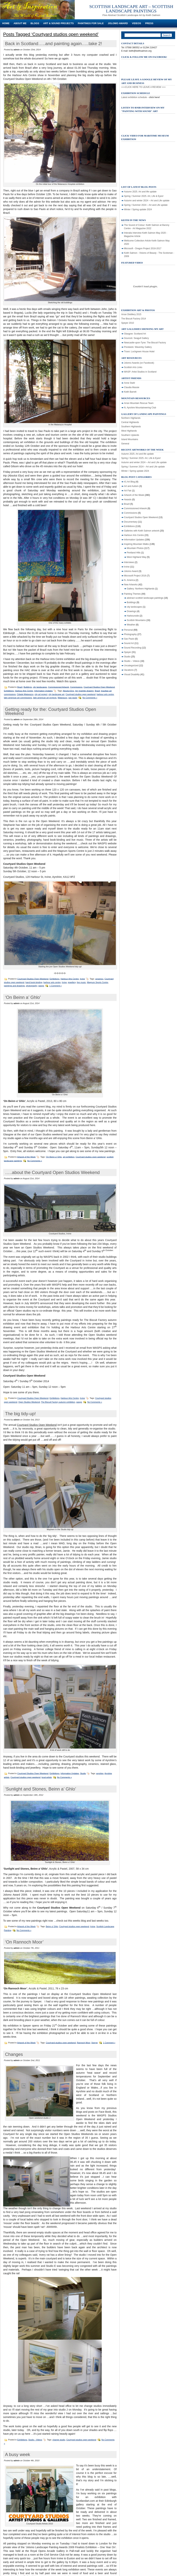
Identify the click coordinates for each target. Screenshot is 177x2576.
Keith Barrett (130, 392)
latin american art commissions (18, 698)
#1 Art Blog (129, 481)
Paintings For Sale (91, 23)
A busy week (17, 2454)
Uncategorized (131, 665)
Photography (130, 634)
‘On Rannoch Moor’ (24, 1941)
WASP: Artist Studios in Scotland (140, 371)
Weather (131, 624)
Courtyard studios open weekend (80, 694)
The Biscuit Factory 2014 (133, 318)
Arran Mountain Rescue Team (139, 403)
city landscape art (57, 694)
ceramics (99, 979)
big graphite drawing (84, 690)
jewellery (72, 982)
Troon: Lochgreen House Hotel (139, 351)
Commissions (76, 687)
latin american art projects (45, 698)
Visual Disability (132, 674)
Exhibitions (9, 690)
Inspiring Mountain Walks (136, 544)
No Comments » (90, 698)
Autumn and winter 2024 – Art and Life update (146, 200)
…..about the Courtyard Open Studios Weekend (52, 1172)
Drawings (131, 611)
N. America (129, 580)
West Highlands (129, 431)
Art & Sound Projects (58, 23)
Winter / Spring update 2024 (138, 209)
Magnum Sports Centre (97, 982)
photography (31, 986)
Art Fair (127, 490)
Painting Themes (132, 594)
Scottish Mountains (136, 620)
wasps (41, 986)
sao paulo (72, 698)
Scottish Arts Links (133, 367)
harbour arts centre (105, 694)
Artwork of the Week (26, 1157)
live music (81, 982)
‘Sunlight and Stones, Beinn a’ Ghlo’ (40, 1788)
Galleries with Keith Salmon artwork (141, 530)
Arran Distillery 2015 (131, 314)
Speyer (94, 2042)
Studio (83, 1773)
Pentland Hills (133, 552)
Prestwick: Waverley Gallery (138, 347)
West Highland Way (136, 557)
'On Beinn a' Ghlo (54, 1157)
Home (5, 23)
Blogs (34, 23)
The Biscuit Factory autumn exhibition (58, 1402)
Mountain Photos (135, 548)
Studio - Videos (35, 2440)
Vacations (129, 670)
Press (149, 23)
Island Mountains (129, 439)
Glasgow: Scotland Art (135, 333)
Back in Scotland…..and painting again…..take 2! (53, 43)
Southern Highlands (131, 426)
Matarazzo (62, 698)
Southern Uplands (130, 435)
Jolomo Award (118, 23)
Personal (128, 630)
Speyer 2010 (127, 323)
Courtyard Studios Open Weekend (99, 687)
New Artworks (131, 584)
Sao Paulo (129, 639)
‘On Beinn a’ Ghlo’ (23, 997)
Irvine (82, 979)
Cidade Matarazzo (25, 694)
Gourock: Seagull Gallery (136, 338)
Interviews (129, 562)
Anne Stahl (129, 383)
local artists (46, 1777)
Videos (136, 23)
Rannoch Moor (83, 2042)
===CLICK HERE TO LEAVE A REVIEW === (143, 87)
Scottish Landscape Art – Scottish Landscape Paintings (131, 8)
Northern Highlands (130, 418)
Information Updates (43, 690)
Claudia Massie (131, 387)
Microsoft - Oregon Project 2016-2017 (142, 248)
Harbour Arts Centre (24, 690)
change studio (58, 2440)
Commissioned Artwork (58, 687)
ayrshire (99, 1773)
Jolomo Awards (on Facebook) (139, 363)
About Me (20, 23)
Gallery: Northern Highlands (140, 588)
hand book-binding (33, 982)
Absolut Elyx (68, 690)
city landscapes (40, 687)
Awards (127, 499)
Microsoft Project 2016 (135, 575)
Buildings (28, 687)
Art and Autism (131, 486)
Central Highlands (130, 422)
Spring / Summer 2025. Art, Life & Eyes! (143, 196)
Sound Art (129, 643)
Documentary (130, 522)
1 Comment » (55, 986)
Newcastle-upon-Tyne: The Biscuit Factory (145, 342)
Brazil (19, 687)
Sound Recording (132, 647)
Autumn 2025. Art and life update (140, 191)
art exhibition (68, 1157)
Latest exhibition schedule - (140, 97)
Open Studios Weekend (29, 1402)
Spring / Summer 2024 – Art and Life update (146, 205)
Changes (14, 2054)
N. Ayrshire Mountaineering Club (140, 407)
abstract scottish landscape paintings (145, 598)
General (125, 443)
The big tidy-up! (20, 1413)
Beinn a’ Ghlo (52, 1926)
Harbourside (133, 615)
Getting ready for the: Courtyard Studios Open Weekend (50, 711)
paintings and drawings (14, 986)
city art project (41, 694)
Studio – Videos (132, 661)
